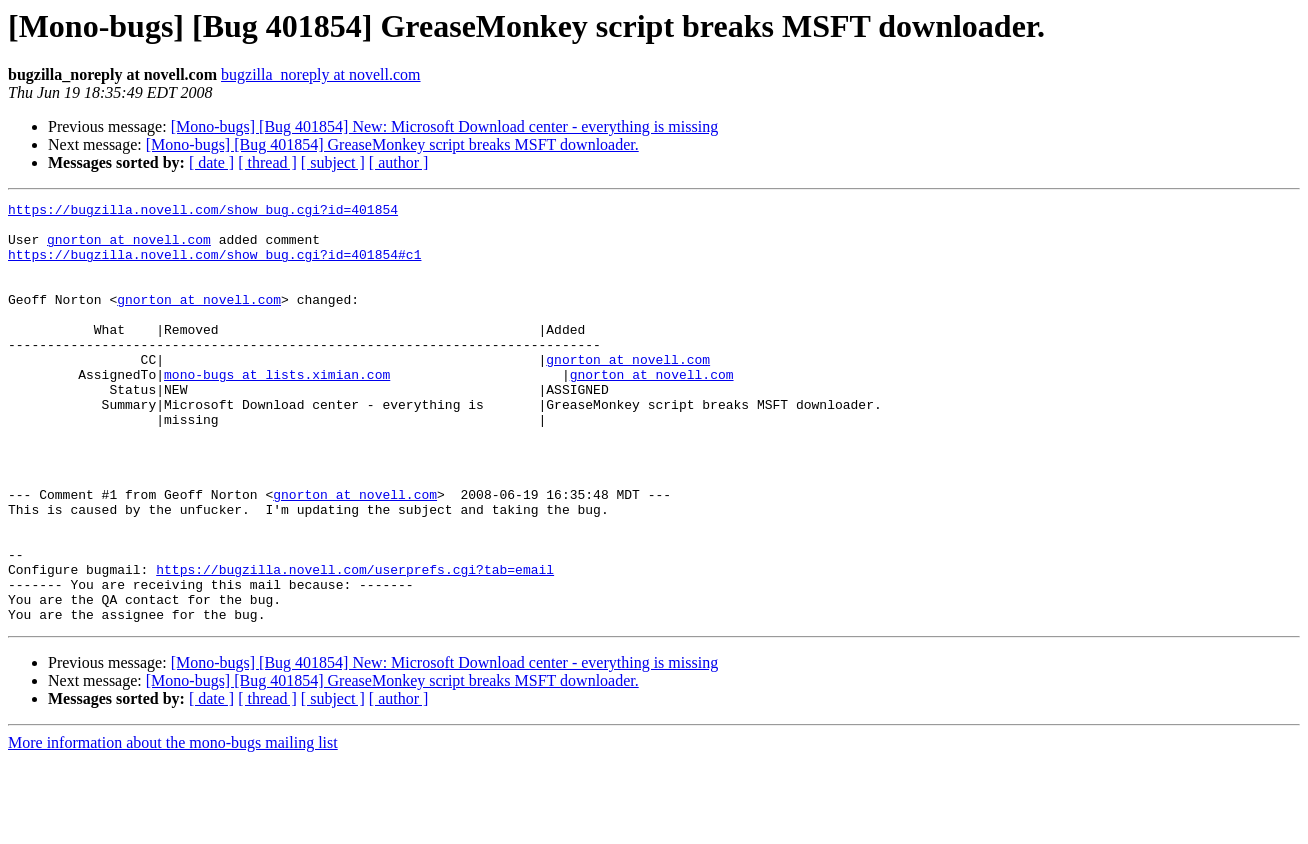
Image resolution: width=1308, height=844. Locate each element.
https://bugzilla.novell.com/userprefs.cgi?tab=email (355, 644)
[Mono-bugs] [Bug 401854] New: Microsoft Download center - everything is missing (444, 126)
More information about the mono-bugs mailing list (173, 826)
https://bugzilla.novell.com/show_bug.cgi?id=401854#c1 (214, 266)
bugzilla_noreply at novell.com (321, 74)
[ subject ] (333, 162)
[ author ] (399, 162)
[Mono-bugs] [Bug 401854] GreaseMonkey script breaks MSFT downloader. (392, 144)
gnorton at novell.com (129, 248)
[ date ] (211, 162)
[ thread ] (267, 162)
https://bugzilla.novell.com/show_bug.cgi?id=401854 (203, 212)
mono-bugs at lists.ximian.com (277, 410)
